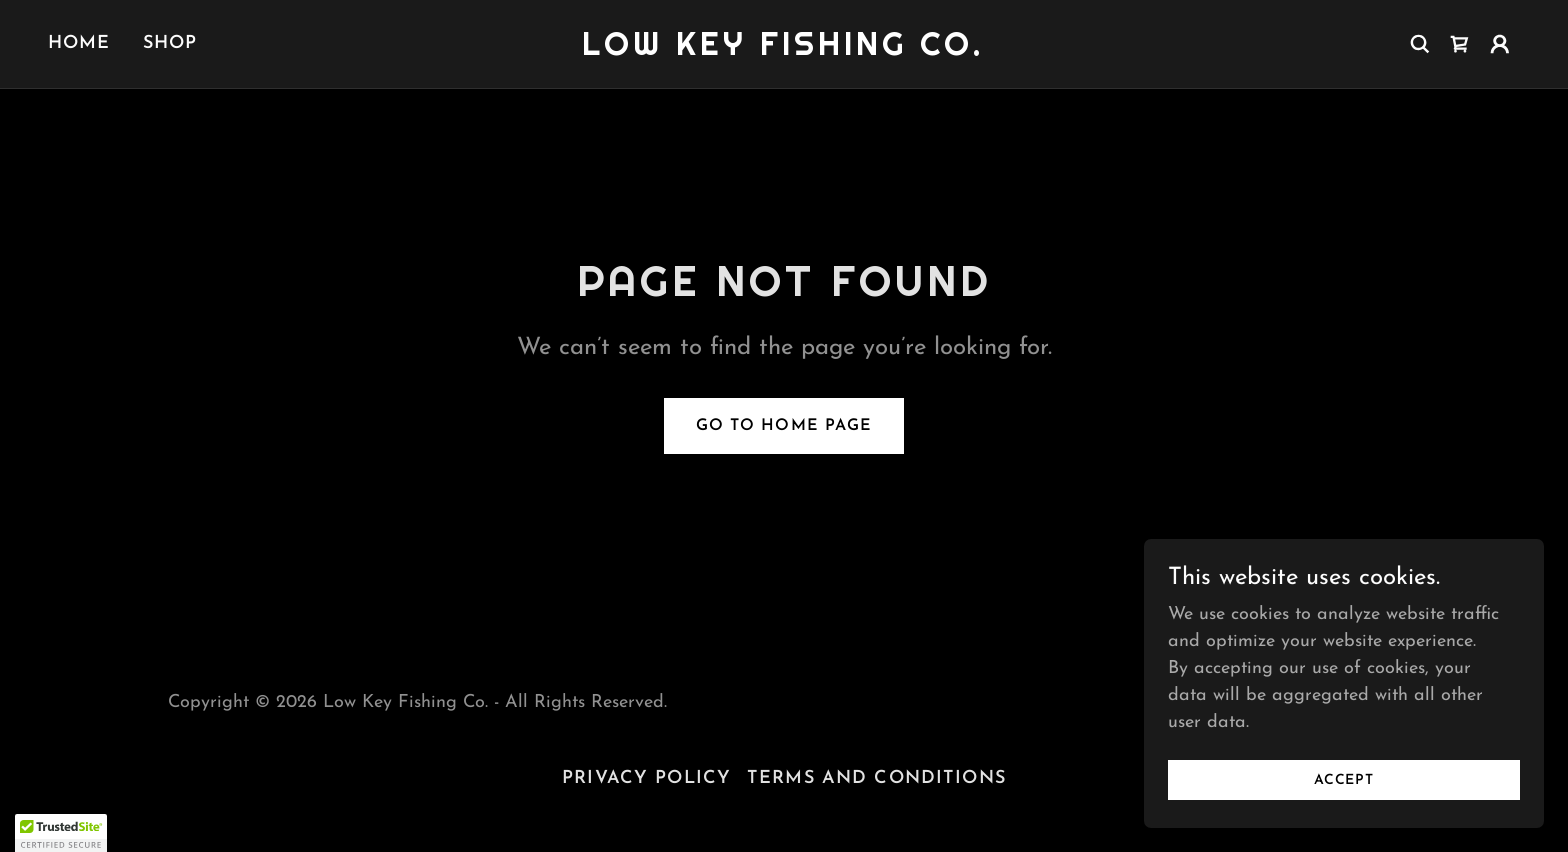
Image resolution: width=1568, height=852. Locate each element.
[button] (1500, 44)
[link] (784, 50)
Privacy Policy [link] (646, 778)
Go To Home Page (783, 426)
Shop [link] (170, 43)
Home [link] (79, 43)
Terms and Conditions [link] (876, 778)
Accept (1344, 793)
